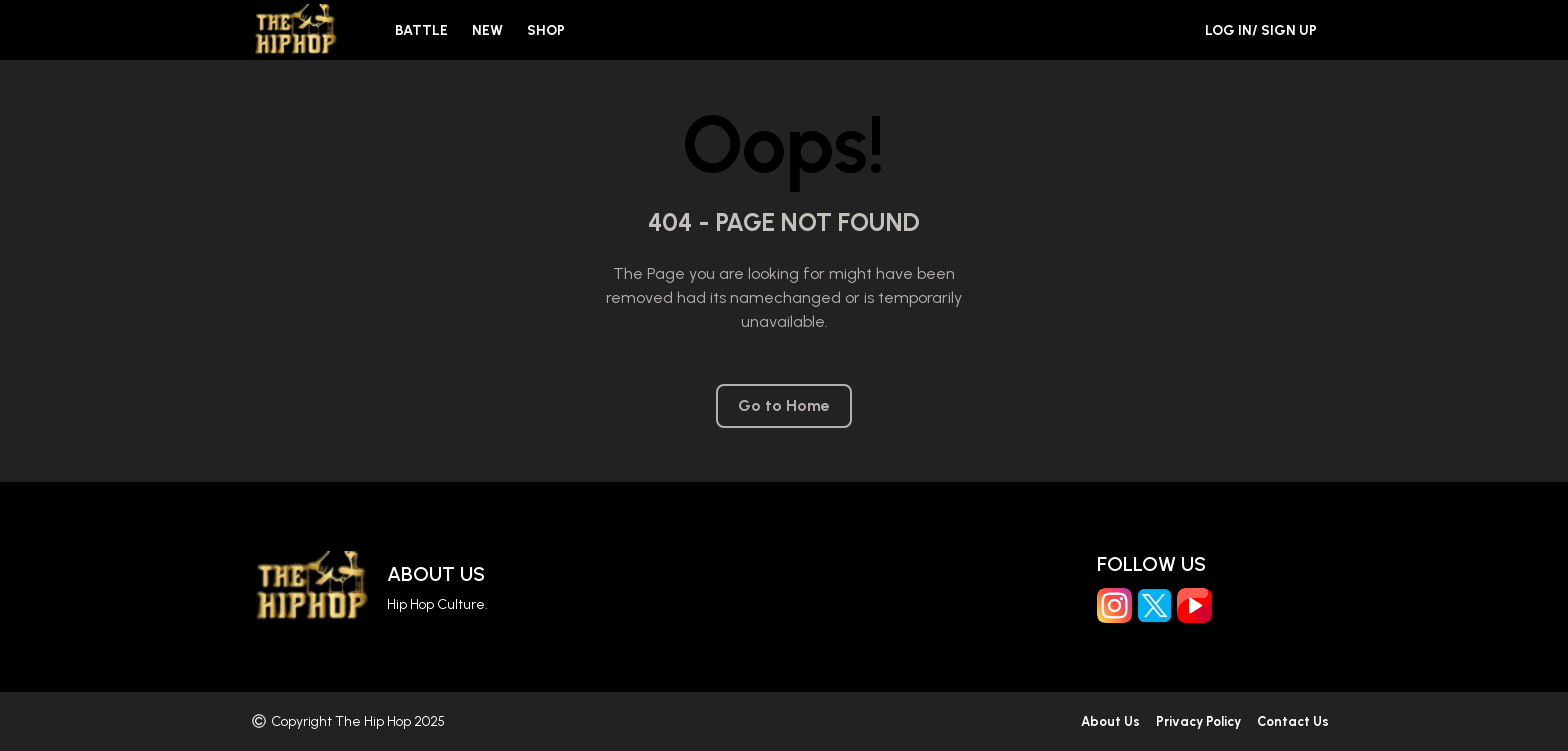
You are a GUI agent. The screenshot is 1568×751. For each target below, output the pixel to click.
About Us (436, 574)
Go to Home (784, 405)
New (487, 30)
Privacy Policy (1198, 721)
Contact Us (1293, 721)
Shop (546, 30)
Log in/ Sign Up (1261, 30)
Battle (421, 30)
